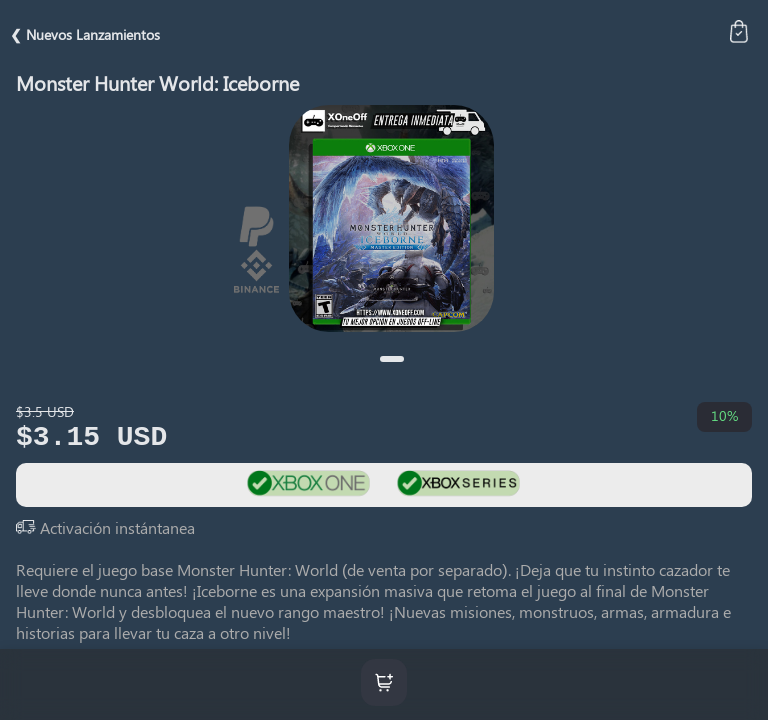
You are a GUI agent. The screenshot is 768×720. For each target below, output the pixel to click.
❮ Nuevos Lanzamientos (85, 34)
